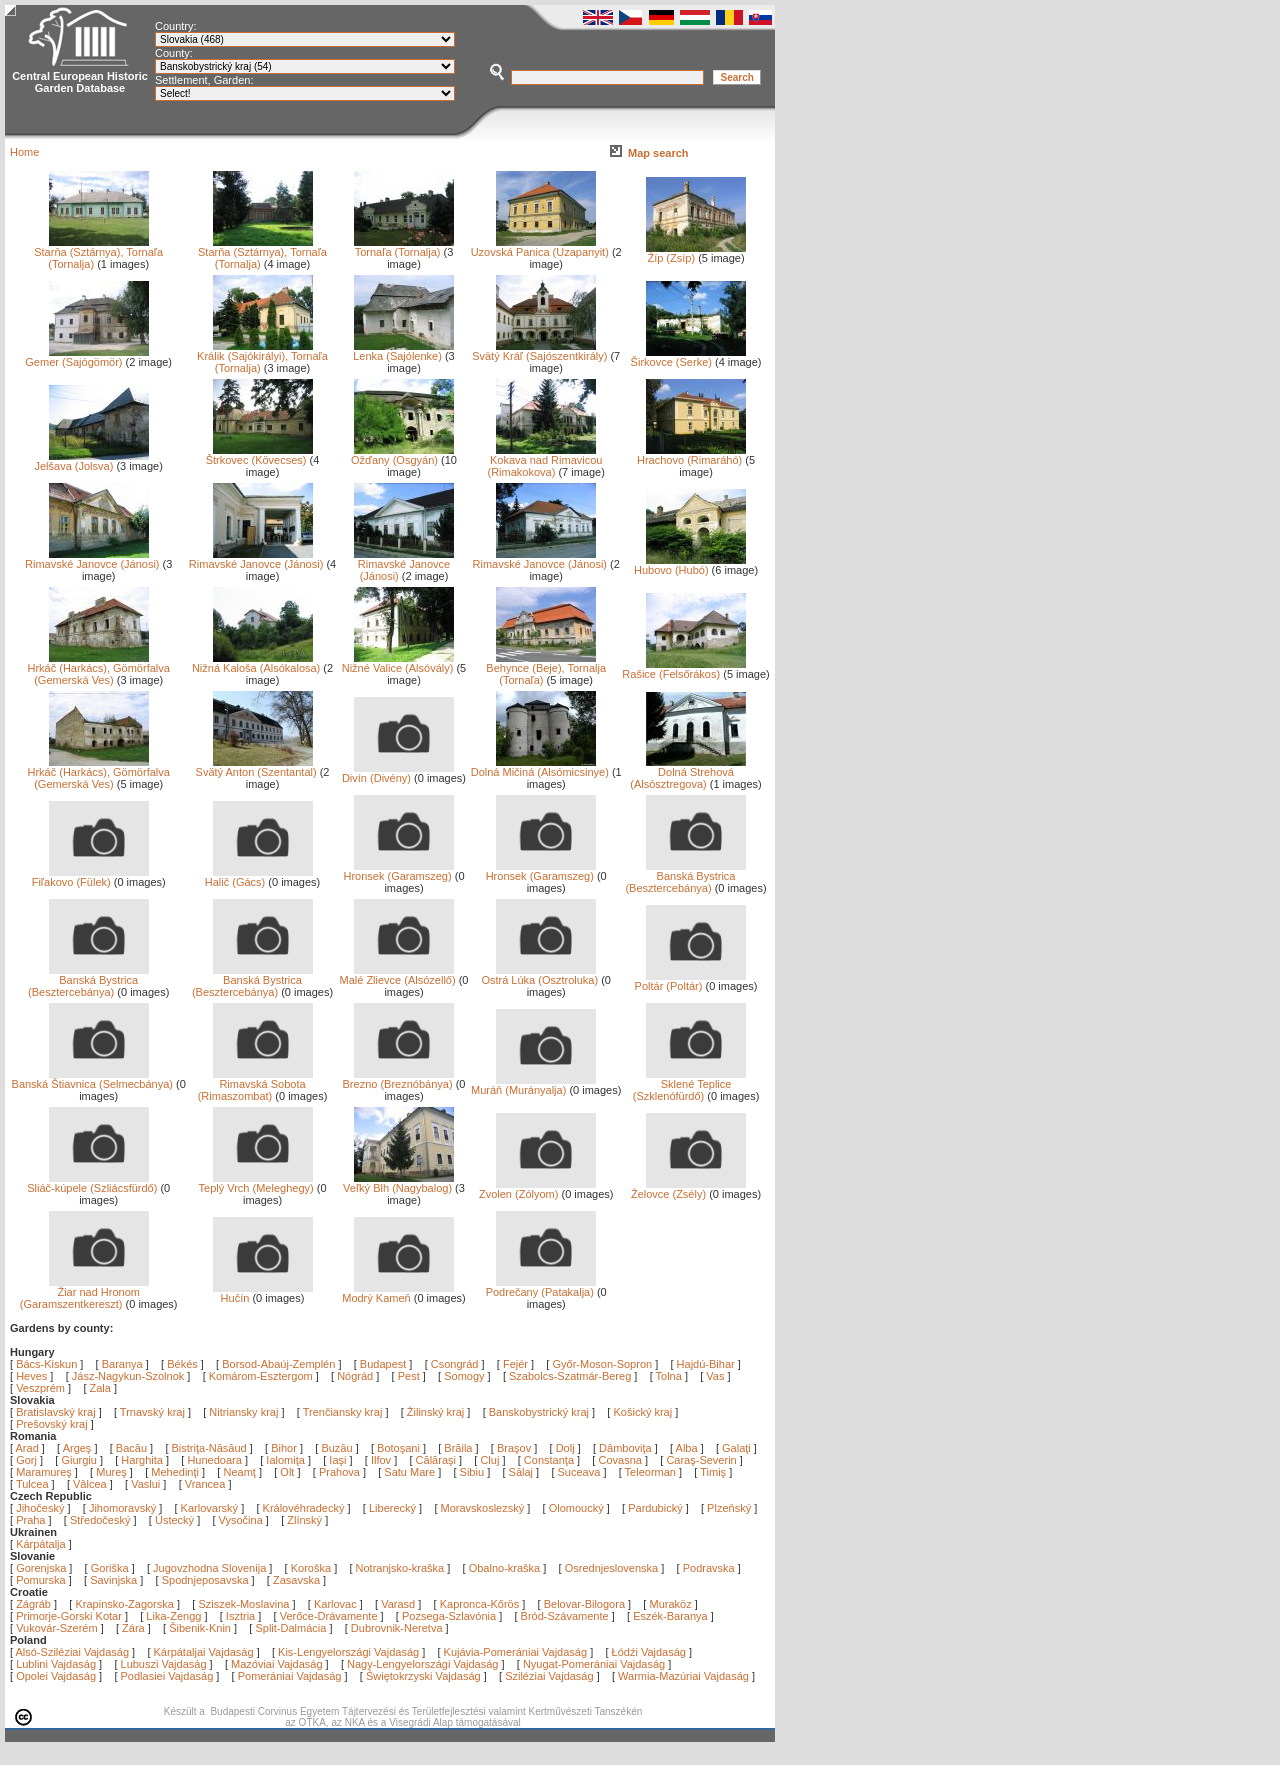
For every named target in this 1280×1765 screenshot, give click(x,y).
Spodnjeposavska (205, 1580)
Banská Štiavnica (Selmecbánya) (92, 1079)
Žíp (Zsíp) (696, 253)
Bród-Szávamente (565, 1616)
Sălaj (523, 1472)
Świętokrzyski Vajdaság (423, 1676)
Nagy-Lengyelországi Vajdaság (422, 1664)
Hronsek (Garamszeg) (398, 871)
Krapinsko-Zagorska (124, 1604)
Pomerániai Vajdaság (290, 1676)
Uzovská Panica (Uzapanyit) (540, 247)
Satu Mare (411, 1472)
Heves (31, 1376)
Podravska (709, 1568)
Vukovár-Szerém (57, 1628)
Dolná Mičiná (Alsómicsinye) (540, 767)
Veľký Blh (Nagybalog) (398, 1183)
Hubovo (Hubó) (690, 565)
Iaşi (339, 1460)
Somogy (464, 1376)
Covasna (621, 1460)
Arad (29, 1448)
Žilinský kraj (437, 1412)
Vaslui (147, 1484)
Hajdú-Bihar (706, 1364)
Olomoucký (576, 1508)
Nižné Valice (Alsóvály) (398, 663)
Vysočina (241, 1520)
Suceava (581, 1472)
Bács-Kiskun (46, 1364)
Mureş (113, 1472)
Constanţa (550, 1460)
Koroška (311, 1568)
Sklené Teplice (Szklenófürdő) (689, 1085)
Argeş (79, 1448)
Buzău (338, 1448)
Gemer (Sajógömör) (86, 357)
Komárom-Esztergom (261, 1376)
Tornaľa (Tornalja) (404, 247)
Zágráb (35, 1604)
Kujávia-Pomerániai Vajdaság (516, 1652)
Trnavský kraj (154, 1412)
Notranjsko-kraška (400, 1568)
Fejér (515, 1364)
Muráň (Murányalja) (533, 1085)
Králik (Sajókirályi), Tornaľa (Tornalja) (262, 357)
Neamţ (240, 1472)
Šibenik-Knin (200, 1628)
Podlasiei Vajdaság (167, 1676)
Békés (182, 1364)
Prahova (341, 1472)
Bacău (133, 1448)
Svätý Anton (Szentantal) (256, 767)
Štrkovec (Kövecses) (259, 455)
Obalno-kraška (505, 1568)
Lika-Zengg (173, 1616)
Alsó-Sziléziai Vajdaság (73, 1652)
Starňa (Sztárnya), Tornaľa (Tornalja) (98, 253)
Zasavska (296, 1580)
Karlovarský (209, 1508)
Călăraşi (437, 1460)
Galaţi (738, 1448)
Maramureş (45, 1472)
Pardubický (655, 1508)
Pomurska (42, 1580)
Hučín (263, 1293)
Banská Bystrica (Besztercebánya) (685, 877)
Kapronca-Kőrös (480, 1604)
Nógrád (355, 1376)
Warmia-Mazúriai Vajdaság (683, 1676)
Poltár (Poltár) (690, 981)
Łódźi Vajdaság (649, 1652)
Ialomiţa (287, 1460)
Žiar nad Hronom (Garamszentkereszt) (84, 1293)
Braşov (515, 1448)
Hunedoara (216, 1460)
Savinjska (113, 1580)
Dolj (567, 1448)
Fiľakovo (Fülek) (90, 877)
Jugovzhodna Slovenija (209, 1568)
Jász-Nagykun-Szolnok (128, 1376)
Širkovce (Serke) (688, 357)
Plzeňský (729, 1508)
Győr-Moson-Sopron (602, 1364)
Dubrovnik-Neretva (397, 1628)
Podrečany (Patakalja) (541, 1287)
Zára (133, 1628)
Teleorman (652, 1472)
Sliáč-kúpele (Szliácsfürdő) (92, 1183)
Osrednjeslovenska (612, 1568)
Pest (409, 1376)
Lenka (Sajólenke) (403, 351)
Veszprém (40, 1388)
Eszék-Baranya (670, 1616)
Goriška (110, 1568)
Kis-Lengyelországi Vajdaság (348, 1652)
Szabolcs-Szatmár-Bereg (570, 1376)
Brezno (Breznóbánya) (398, 1079)
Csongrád (455, 1364)
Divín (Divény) (398, 773)
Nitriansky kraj (243, 1412)
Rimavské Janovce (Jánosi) (92, 559)
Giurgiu (80, 1460)
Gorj (28, 1460)
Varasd (398, 1604)
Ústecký (174, 1520)
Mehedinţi (176, 1472)
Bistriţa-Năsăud (211, 1448)
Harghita (143, 1460)
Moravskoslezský (483, 1508)
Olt (288, 1472)
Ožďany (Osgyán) (402, 455)
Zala (100, 1388)
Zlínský (304, 1520)
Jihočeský (40, 1508)
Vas (715, 1376)
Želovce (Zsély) (688, 1189)
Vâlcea (91, 1484)
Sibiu (474, 1472)
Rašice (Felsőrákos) (684, 669)
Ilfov (382, 1460)
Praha (30, 1520)
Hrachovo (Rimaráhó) (691, 455)
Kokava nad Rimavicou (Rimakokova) (544, 461)
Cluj (491, 1460)
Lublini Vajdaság (56, 1664)
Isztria (240, 1616)
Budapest (383, 1364)
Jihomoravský (122, 1508)
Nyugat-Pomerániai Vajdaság (594, 1664)
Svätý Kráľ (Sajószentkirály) (539, 351)
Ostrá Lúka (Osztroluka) (539, 975)
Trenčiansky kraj (343, 1412)
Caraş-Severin (702, 1460)
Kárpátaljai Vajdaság (204, 1652)
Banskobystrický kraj (539, 1412)
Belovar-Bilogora (584, 1604)
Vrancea (207, 1484)
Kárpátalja (41, 1544)
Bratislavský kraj (55, 1412)
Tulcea (34, 1484)
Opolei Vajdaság (56, 1676)
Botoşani (400, 1448)
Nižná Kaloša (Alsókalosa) (256, 663)
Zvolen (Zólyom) (537, 1189)
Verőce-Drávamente (329, 1616)
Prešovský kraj (52, 1424)
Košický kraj (642, 1412)
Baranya (122, 1364)
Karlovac (335, 1604)
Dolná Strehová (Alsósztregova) (688, 773)
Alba (688, 1448)
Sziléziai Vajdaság (549, 1676)
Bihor (285, 1448)
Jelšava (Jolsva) (91, 461)
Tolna (669, 1376)
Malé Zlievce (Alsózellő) (397, 975)
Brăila (459, 1448)
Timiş (714, 1472)
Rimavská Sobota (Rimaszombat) (255, 1085)
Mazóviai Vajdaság (277, 1664)
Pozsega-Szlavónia (449, 1616)
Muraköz (670, 1604)
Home (24, 152)
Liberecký (392, 1508)
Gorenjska (41, 1568)
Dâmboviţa (627, 1448)
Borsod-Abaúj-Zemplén (278, 1364)
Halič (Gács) (259, 877)
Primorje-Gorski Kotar (69, 1616)
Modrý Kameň (398, 1293)
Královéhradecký (304, 1508)
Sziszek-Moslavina (243, 1604)
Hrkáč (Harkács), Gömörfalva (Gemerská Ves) (98, 669)
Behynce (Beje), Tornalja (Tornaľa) (546, 669)
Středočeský (100, 1520)
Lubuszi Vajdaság (164, 1664)
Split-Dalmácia (290, 1628)
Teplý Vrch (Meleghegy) (256, 1183)
